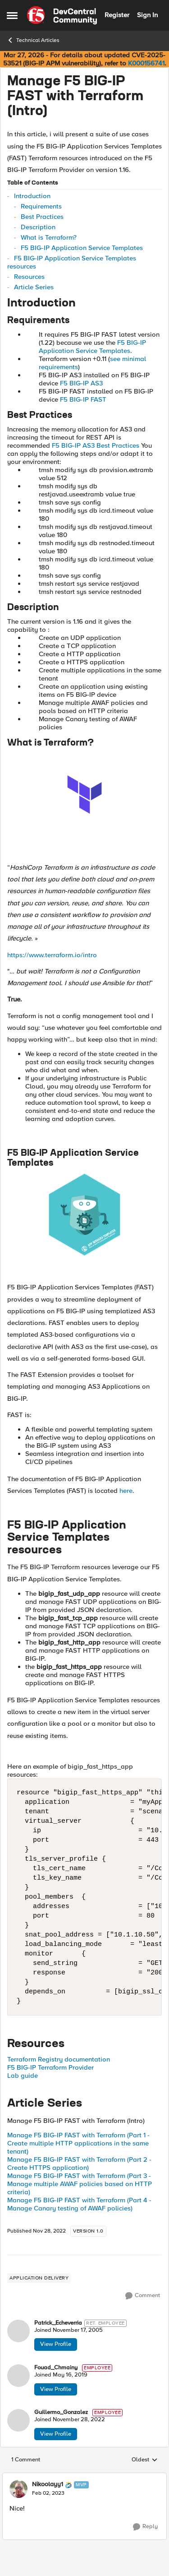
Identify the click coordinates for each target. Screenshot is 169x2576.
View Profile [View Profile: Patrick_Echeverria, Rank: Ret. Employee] (55, 2344)
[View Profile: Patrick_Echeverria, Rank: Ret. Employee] (18, 2331)
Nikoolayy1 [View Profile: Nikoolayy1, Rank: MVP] (47, 2484)
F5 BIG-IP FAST (83, 399)
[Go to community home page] (62, 15)
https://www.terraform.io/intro (52, 955)
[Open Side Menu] (12, 15)
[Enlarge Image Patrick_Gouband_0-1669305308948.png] (84, 1214)
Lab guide (22, 2075)
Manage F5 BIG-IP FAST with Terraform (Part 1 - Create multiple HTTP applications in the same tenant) (78, 2143)
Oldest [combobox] (145, 2460)
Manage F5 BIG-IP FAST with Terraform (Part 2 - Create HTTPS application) (79, 2163)
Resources (29, 277)
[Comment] (142, 2296)
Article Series (34, 287)
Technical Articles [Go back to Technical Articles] (33, 40)
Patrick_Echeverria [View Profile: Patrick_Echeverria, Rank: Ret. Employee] (58, 2323)
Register (117, 15)
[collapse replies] (84, 2477)
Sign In (147, 15)
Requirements (41, 206)
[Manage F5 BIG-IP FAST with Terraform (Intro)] (48, 2493)
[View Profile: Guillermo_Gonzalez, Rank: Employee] (18, 2420)
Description (38, 227)
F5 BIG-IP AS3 (81, 383)
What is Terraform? (49, 237)
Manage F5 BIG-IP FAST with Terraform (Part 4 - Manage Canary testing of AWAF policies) (79, 2204)
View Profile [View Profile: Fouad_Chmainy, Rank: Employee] (55, 2389)
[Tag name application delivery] (39, 2278)
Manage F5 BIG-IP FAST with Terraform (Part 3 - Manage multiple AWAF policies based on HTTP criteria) (79, 2184)
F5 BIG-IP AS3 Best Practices (95, 445)
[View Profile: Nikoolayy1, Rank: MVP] (18, 2489)
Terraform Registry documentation (58, 2059)
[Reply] (145, 2527)
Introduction (32, 196)
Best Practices (42, 217)
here (125, 1491)
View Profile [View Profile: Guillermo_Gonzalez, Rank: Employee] (55, 2433)
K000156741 (146, 63)
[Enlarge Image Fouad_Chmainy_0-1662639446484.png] (84, 794)
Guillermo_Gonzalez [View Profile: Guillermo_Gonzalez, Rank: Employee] (61, 2412)
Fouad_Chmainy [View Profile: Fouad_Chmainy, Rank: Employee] (56, 2367)
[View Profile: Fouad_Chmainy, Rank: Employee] (18, 2375)
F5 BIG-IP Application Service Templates (82, 248)
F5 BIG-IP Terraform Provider (50, 2067)
